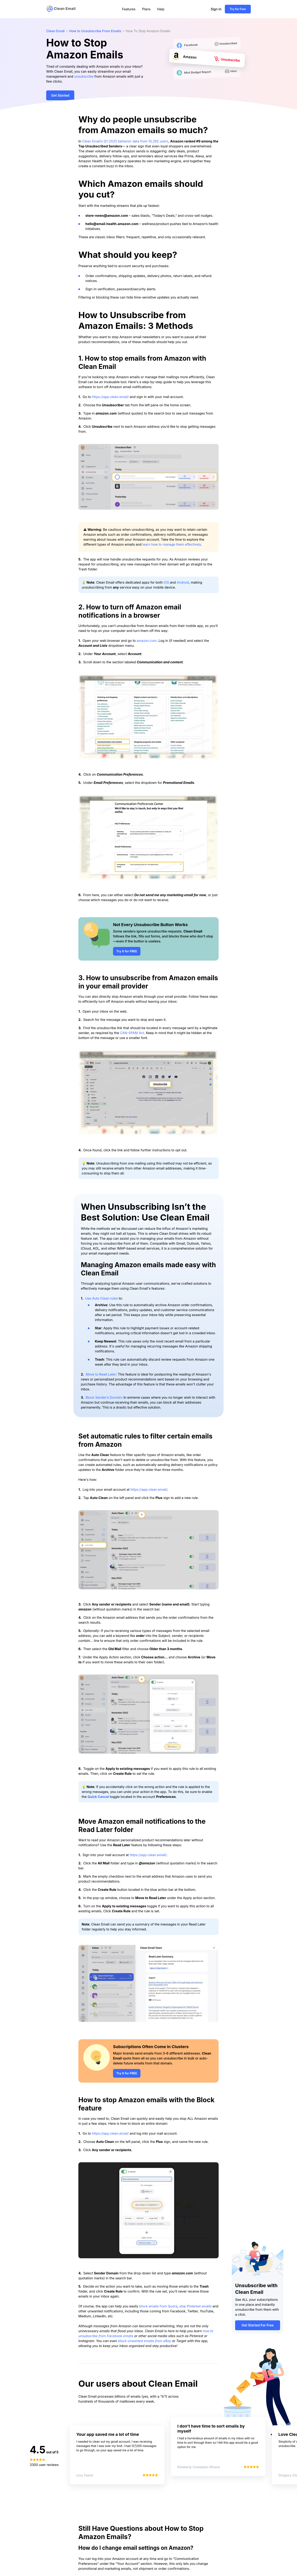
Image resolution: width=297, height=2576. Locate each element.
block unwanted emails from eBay (144, 2352)
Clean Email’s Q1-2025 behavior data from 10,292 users (125, 152)
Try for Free (238, 9)
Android (183, 593)
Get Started (60, 95)
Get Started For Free (257, 2336)
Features (129, 9)
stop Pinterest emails (195, 2317)
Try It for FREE (126, 961)
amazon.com (147, 651)
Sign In (216, 9)
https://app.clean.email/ (110, 407)
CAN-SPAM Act (132, 1043)
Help (160, 9)
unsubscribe (83, 76)
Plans (146, 9)
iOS (166, 593)
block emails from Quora (158, 2317)
